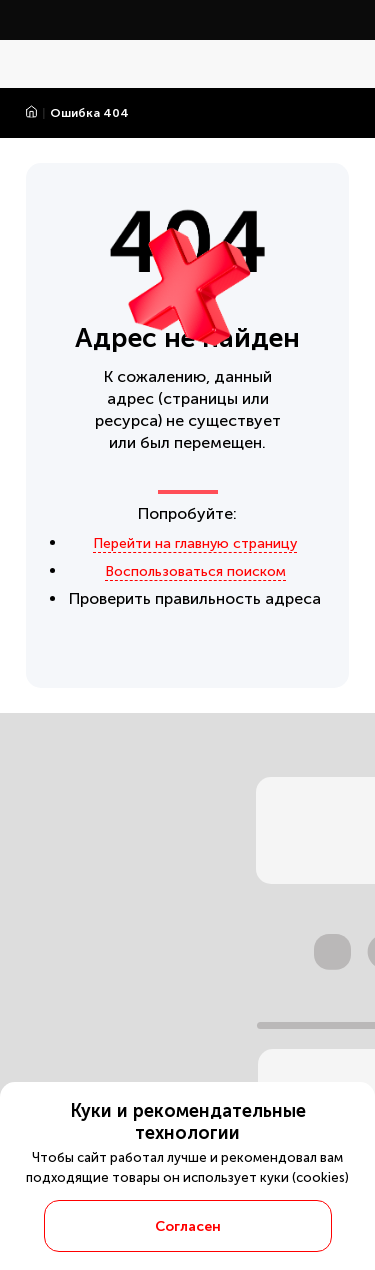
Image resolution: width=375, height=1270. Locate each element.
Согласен (188, 1226)
